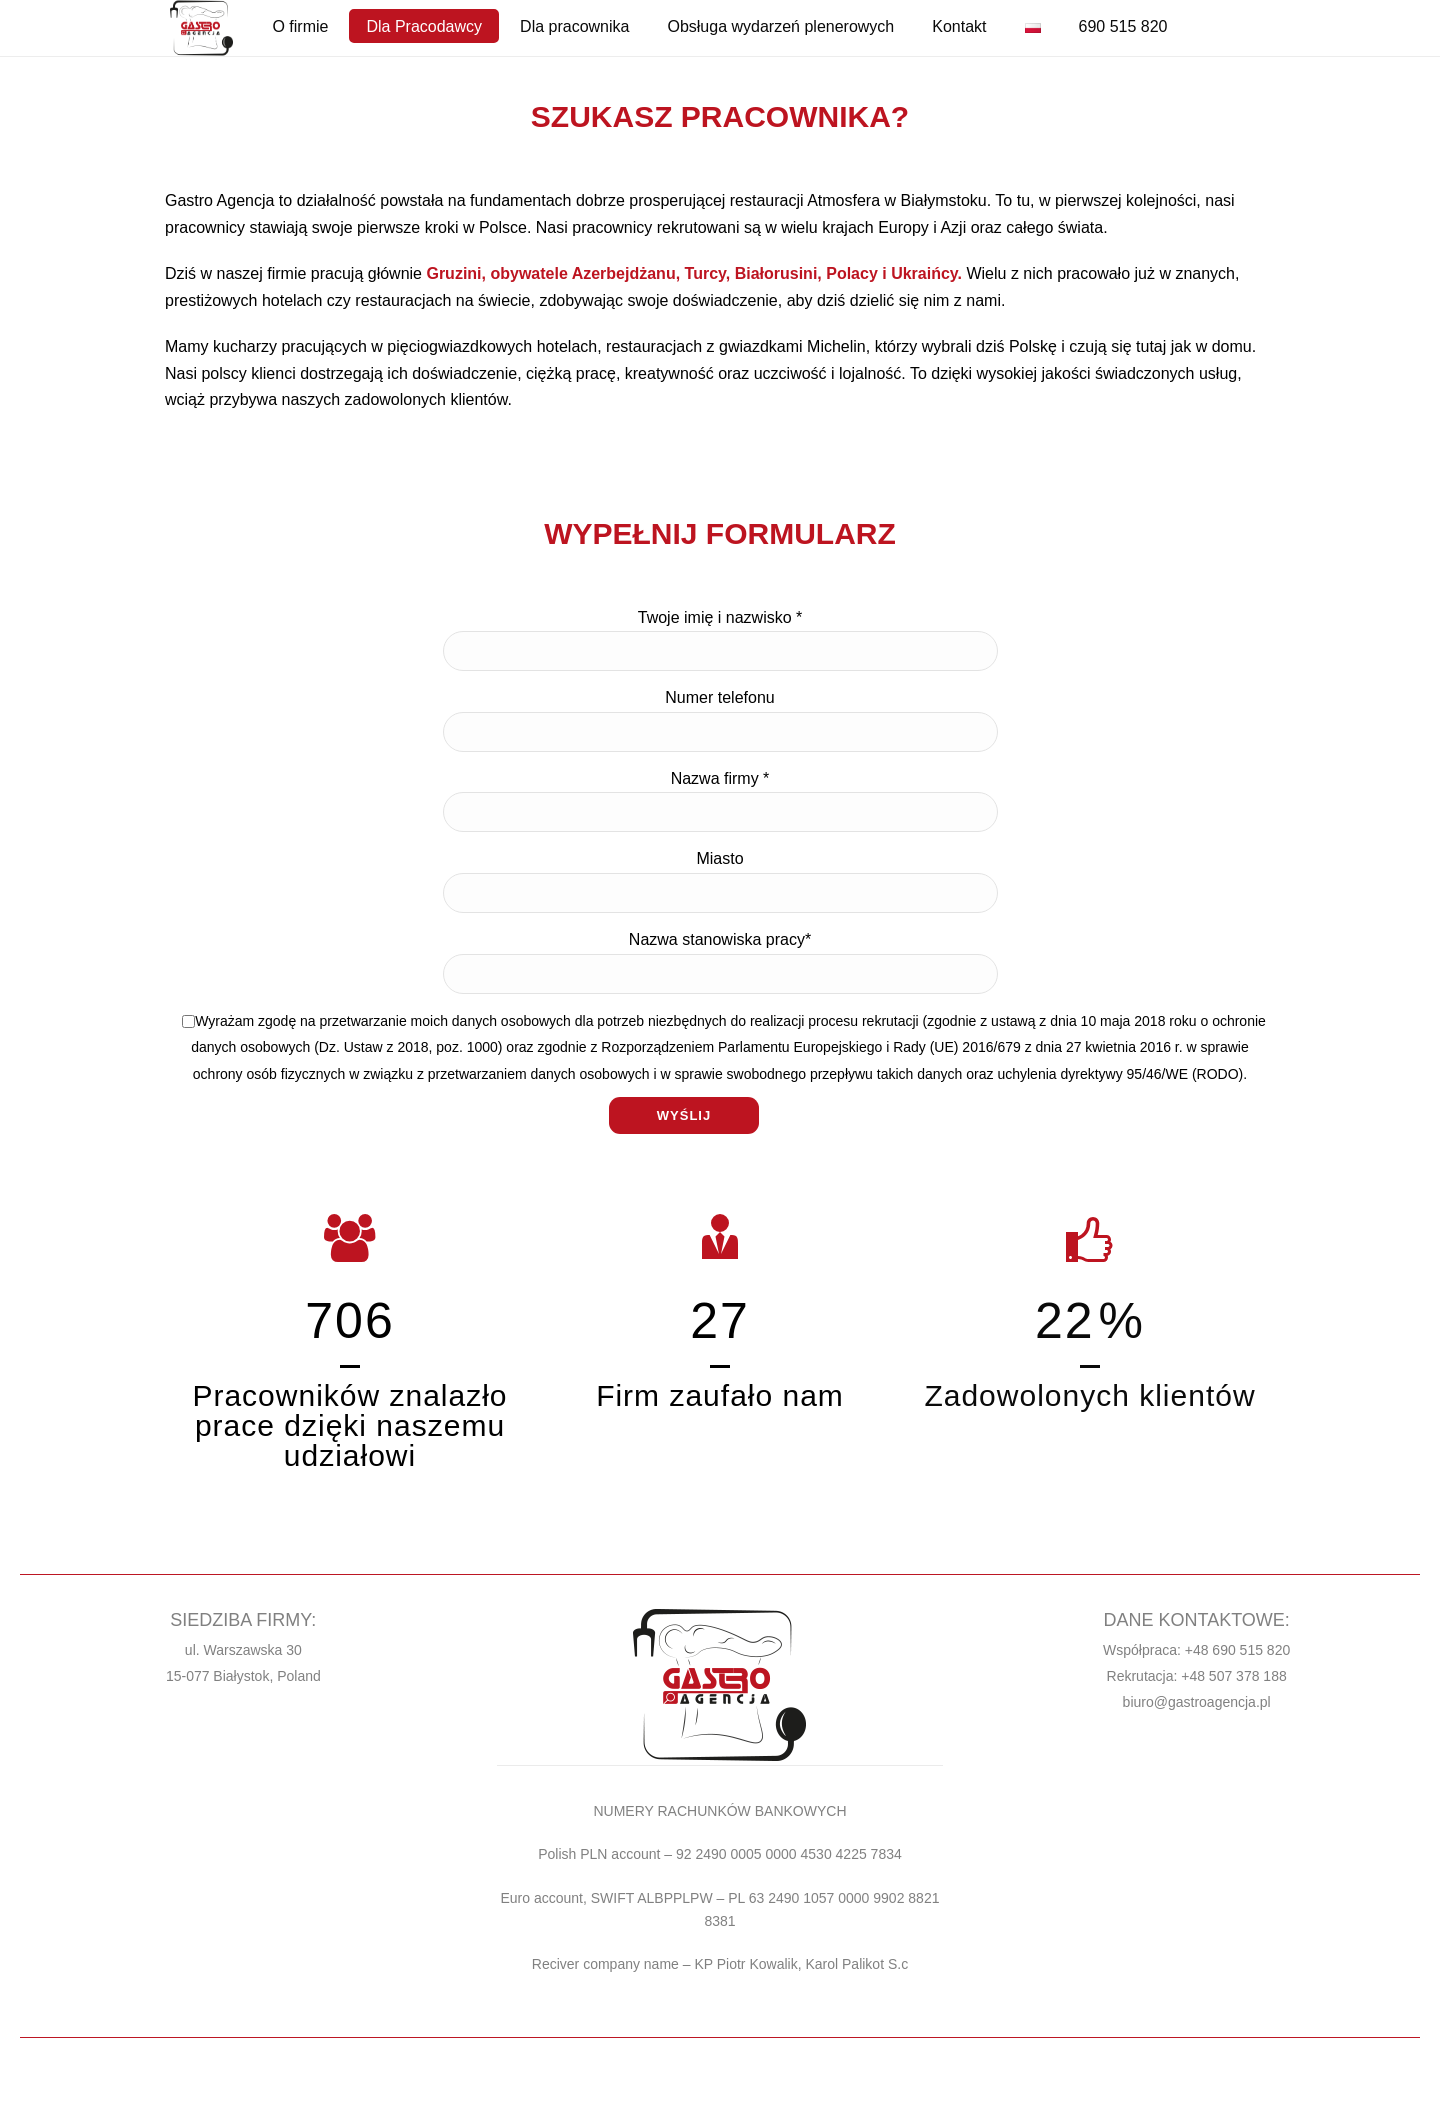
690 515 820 (1123, 26)
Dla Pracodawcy (424, 26)
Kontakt (959, 26)
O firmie (300, 26)
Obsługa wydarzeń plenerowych (780, 26)
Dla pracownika (574, 26)
